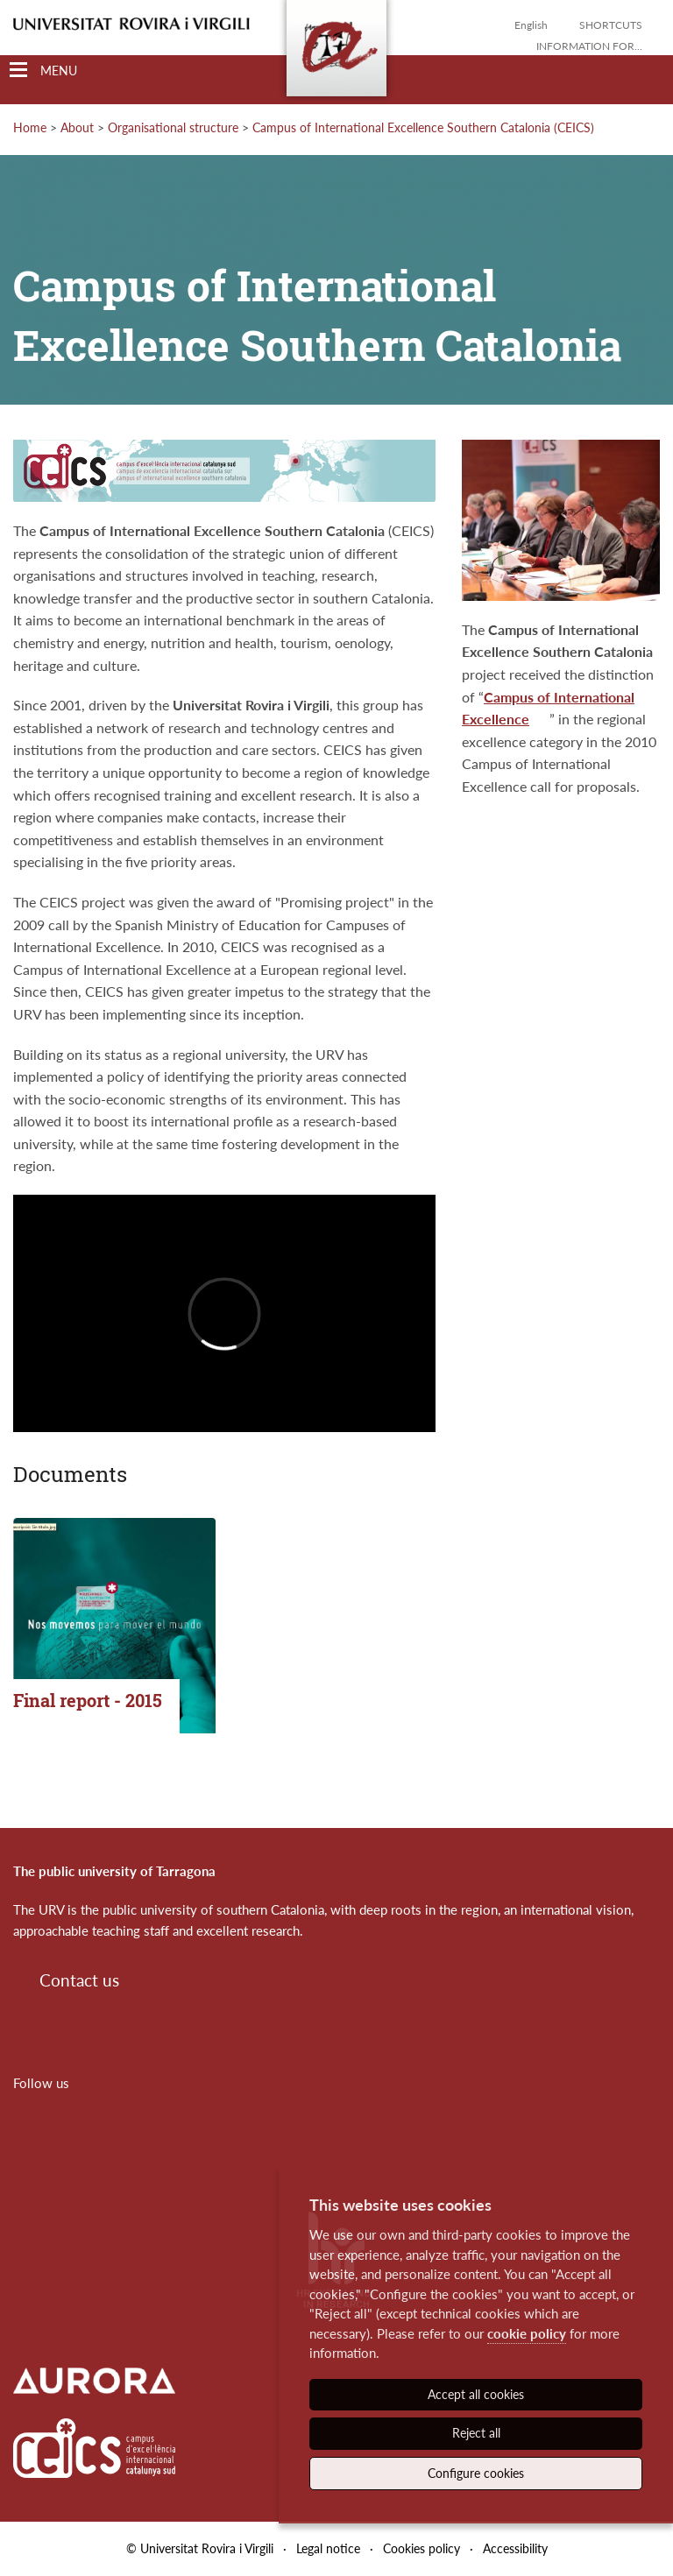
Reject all (476, 2432)
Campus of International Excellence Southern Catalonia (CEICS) (423, 127)
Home (29, 127)
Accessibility (515, 2548)
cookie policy (526, 2333)
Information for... (589, 46)
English (531, 25)
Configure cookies (476, 2473)
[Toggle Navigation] (43, 70)
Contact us (79, 1980)
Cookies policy (421, 2548)
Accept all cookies (476, 2394)
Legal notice (328, 2548)
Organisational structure (173, 127)
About (77, 127)
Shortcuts (610, 25)
